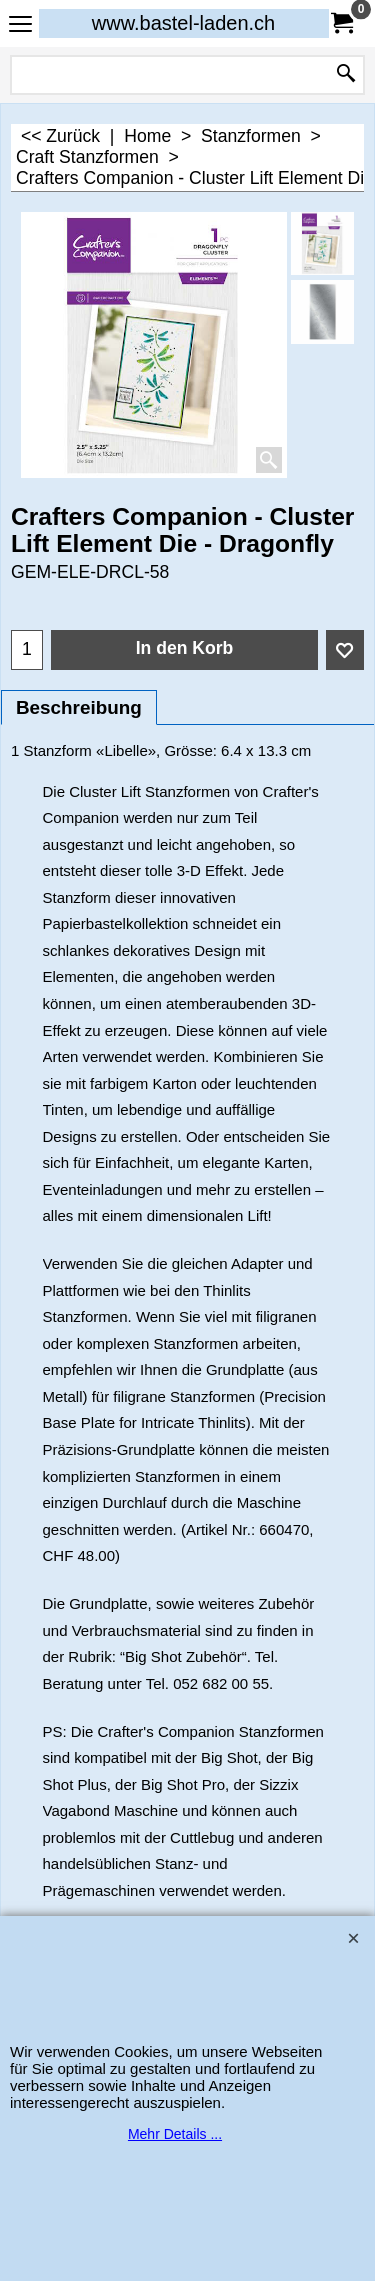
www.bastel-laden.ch (183, 23)
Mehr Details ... (175, 2134)
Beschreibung (79, 707)
